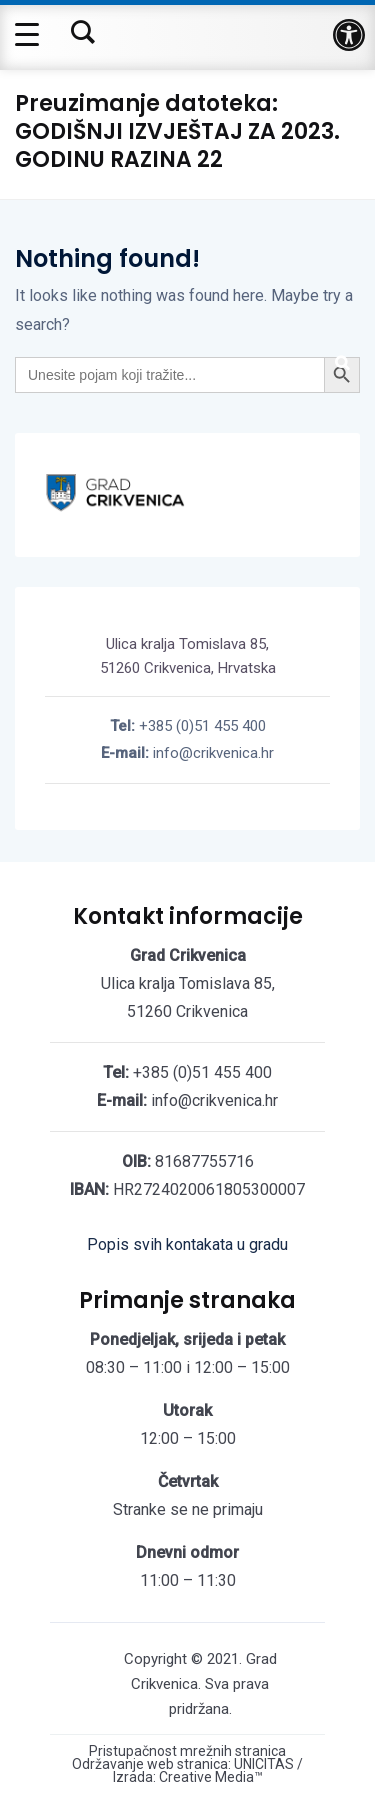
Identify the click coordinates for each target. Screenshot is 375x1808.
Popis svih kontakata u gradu (187, 1244)
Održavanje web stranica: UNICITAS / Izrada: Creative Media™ (187, 1771)
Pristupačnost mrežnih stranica (187, 1751)
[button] (349, 35)
